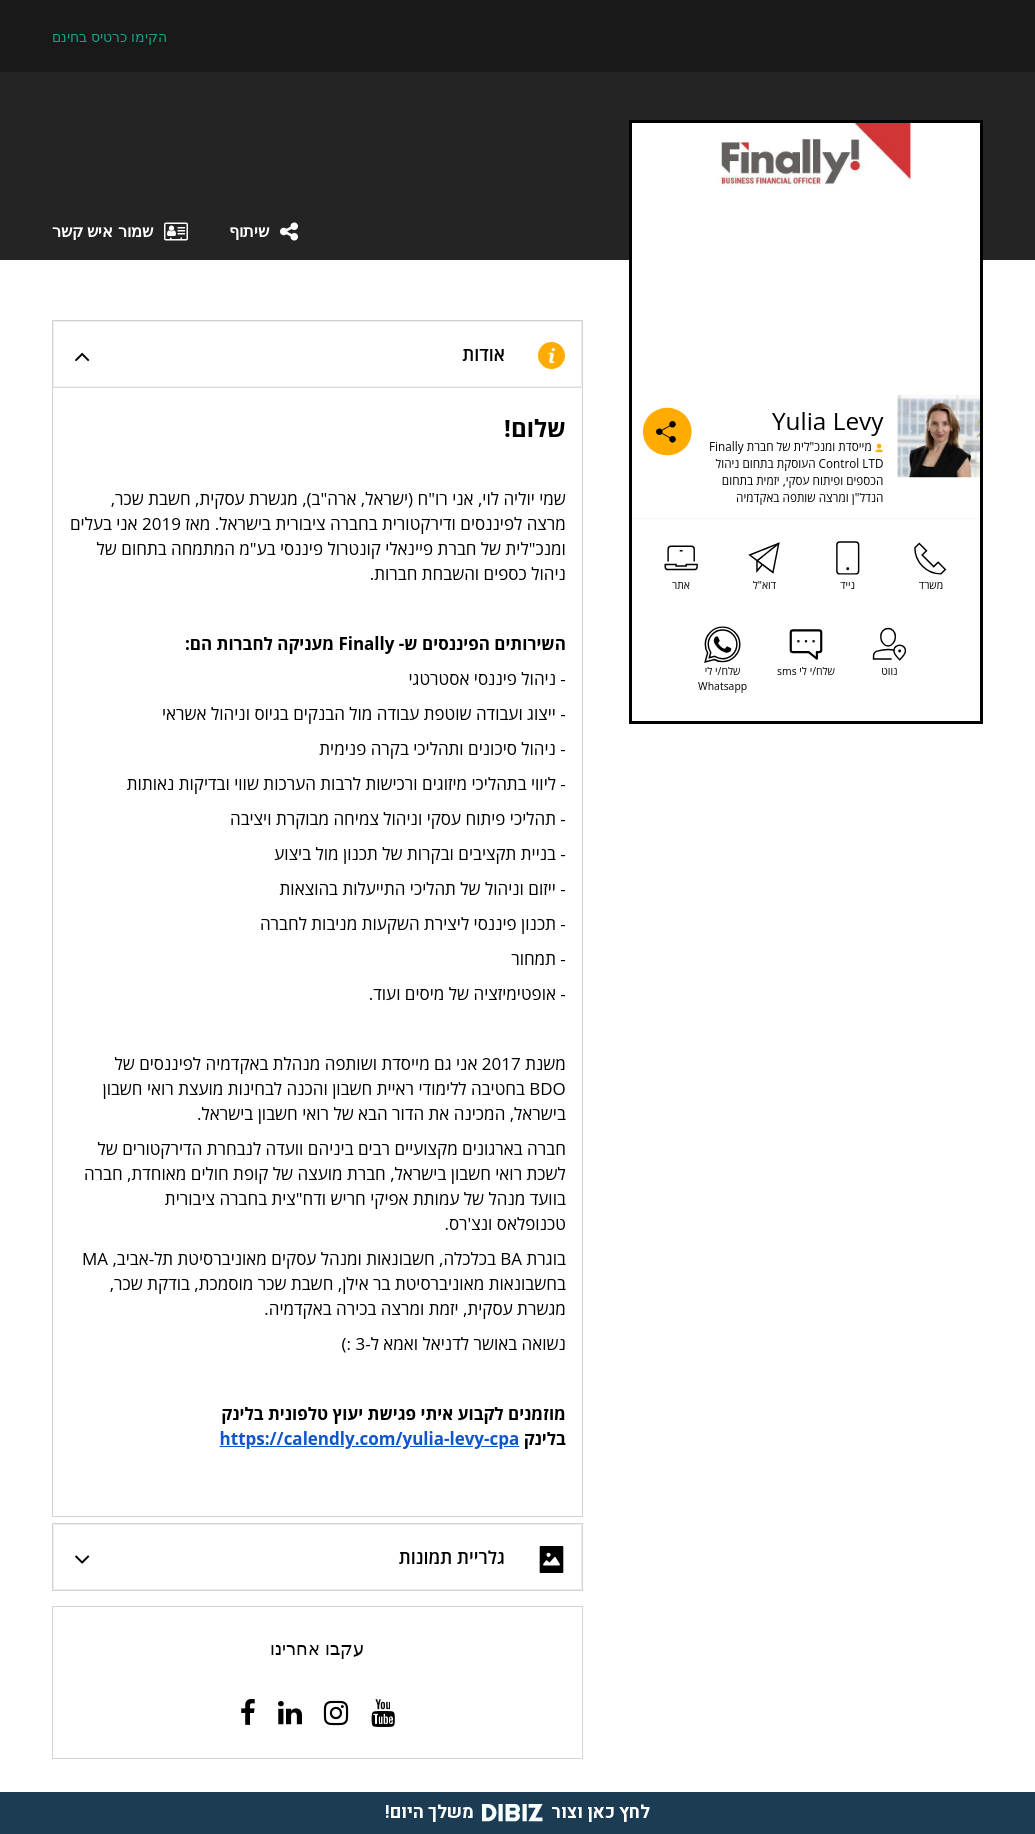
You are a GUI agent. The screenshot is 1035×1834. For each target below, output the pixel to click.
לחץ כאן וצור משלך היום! (517, 1812)
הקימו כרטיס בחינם (109, 37)
